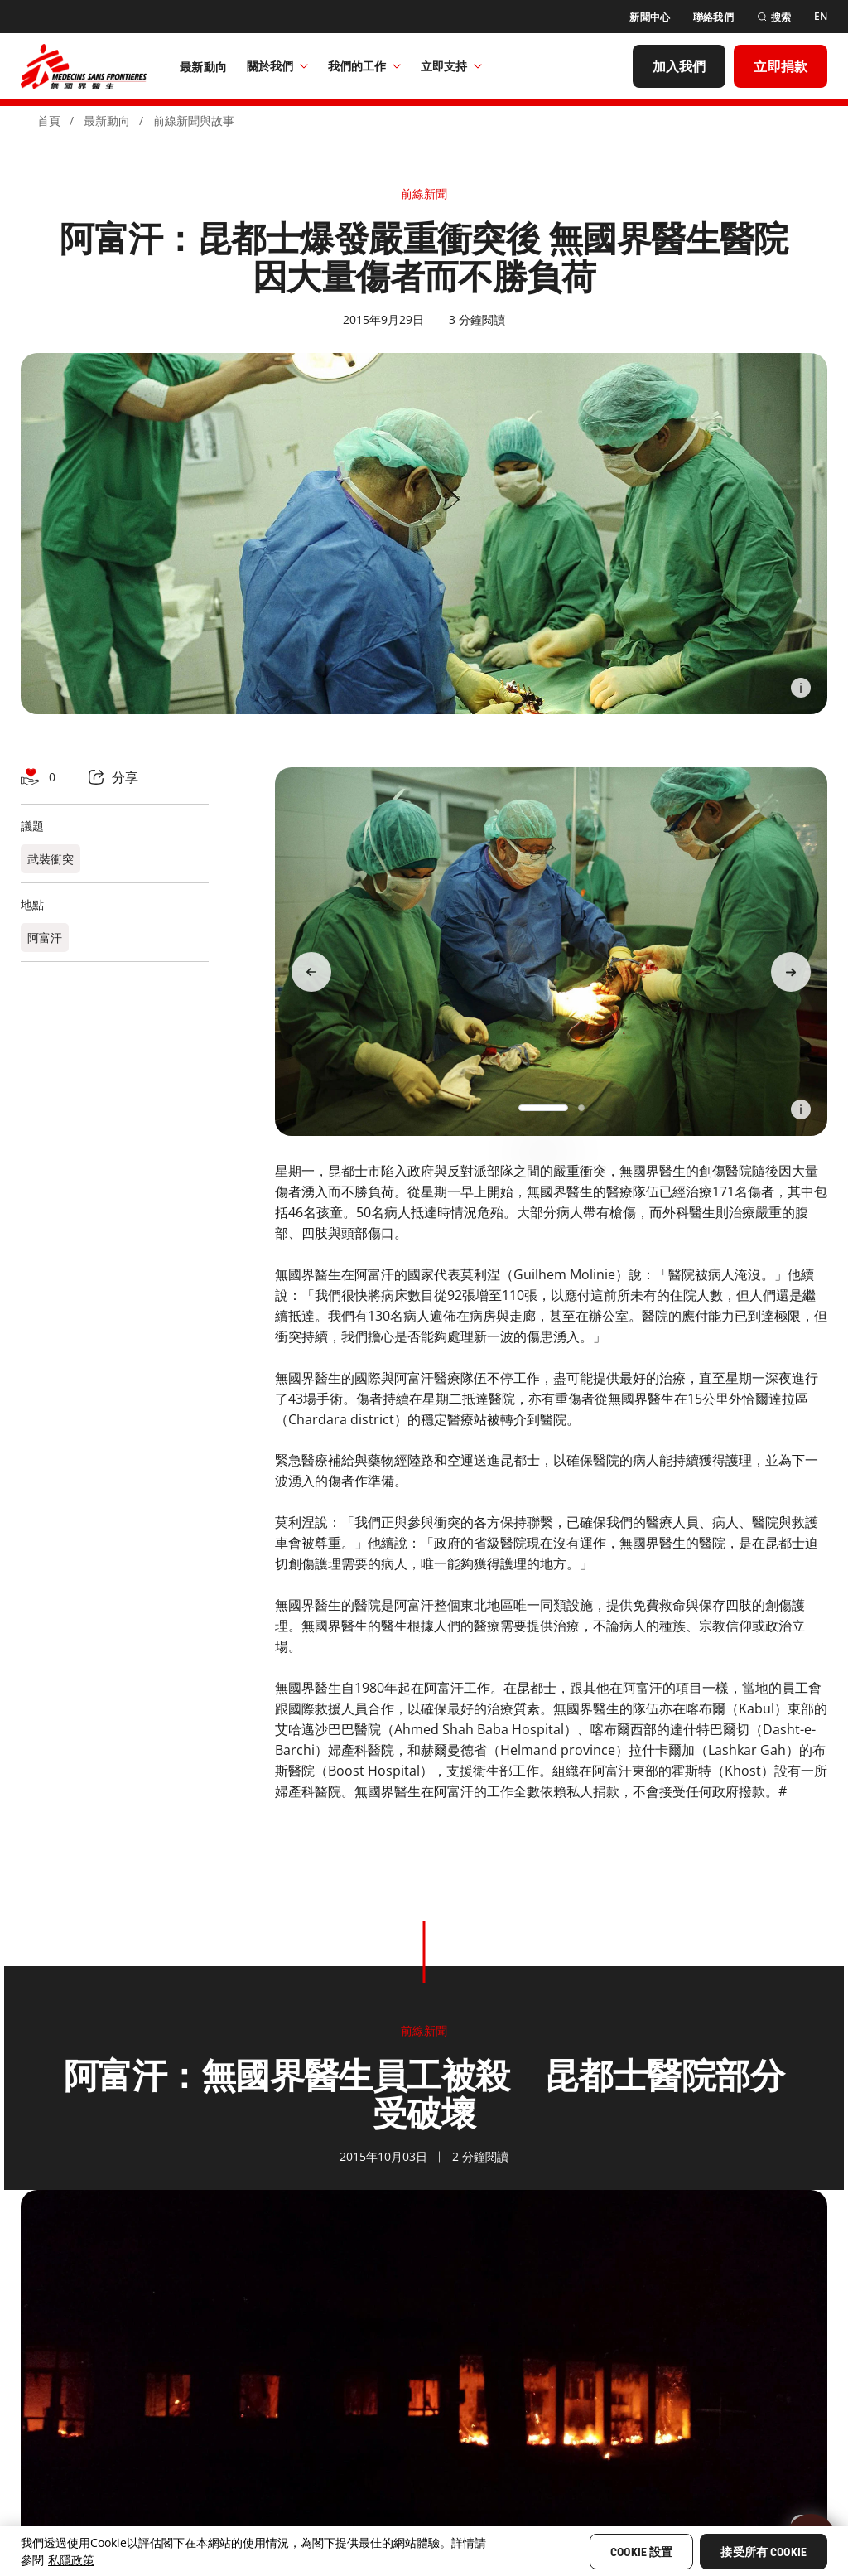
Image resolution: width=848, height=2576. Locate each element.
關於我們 (277, 66)
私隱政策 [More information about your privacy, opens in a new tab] (71, 2560)
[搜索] (774, 17)
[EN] (820, 16)
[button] (543, 1107)
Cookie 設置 (641, 2552)
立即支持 (451, 66)
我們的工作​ (364, 66)
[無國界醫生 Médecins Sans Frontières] (84, 66)
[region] (424, 2551)
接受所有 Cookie (763, 2552)
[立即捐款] (780, 66)
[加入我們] (679, 66)
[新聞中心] (649, 17)
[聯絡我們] (713, 17)
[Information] (801, 688)
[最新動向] (203, 66)
